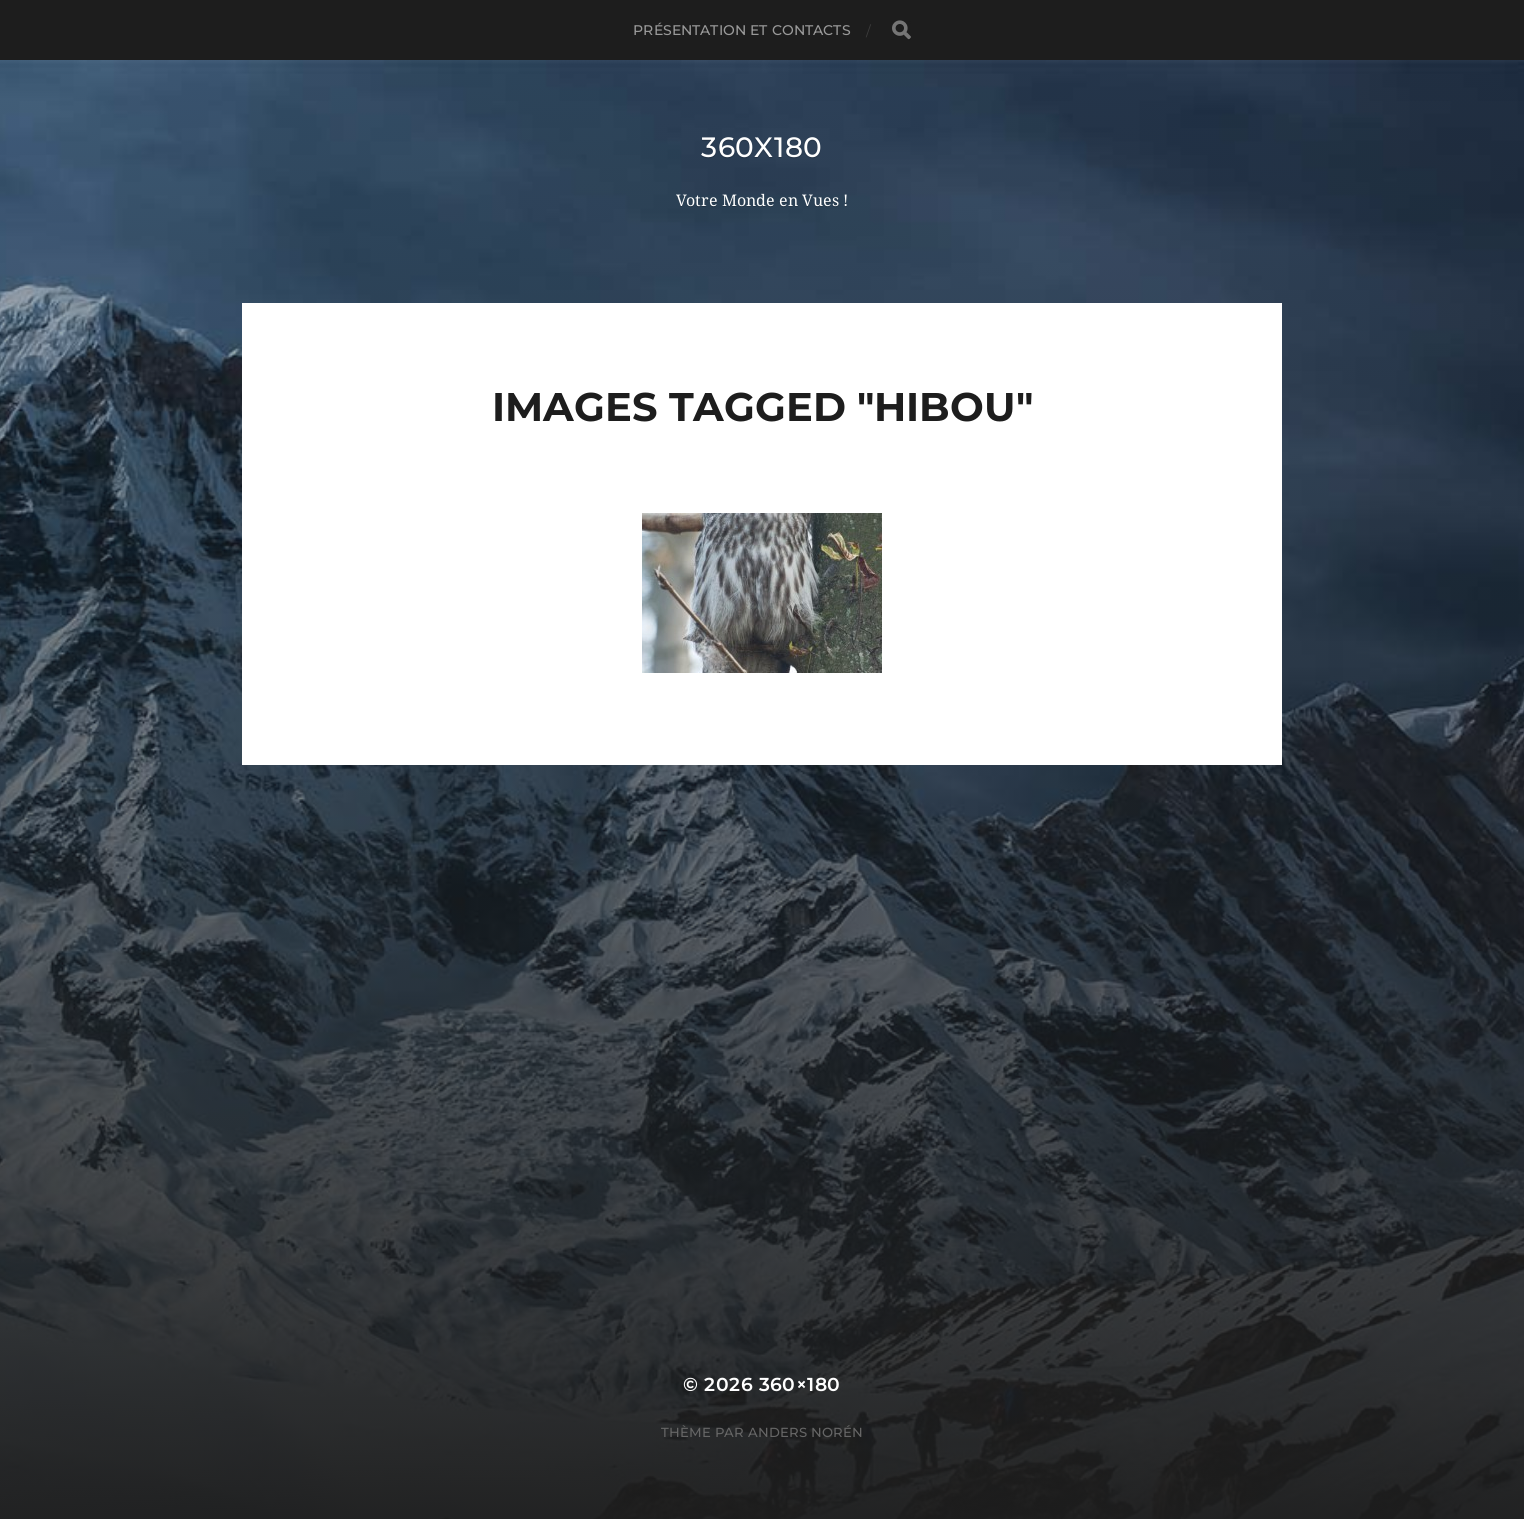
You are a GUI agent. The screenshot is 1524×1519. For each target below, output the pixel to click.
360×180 (800, 1384)
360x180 (762, 147)
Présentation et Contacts (741, 30)
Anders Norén (805, 1432)
